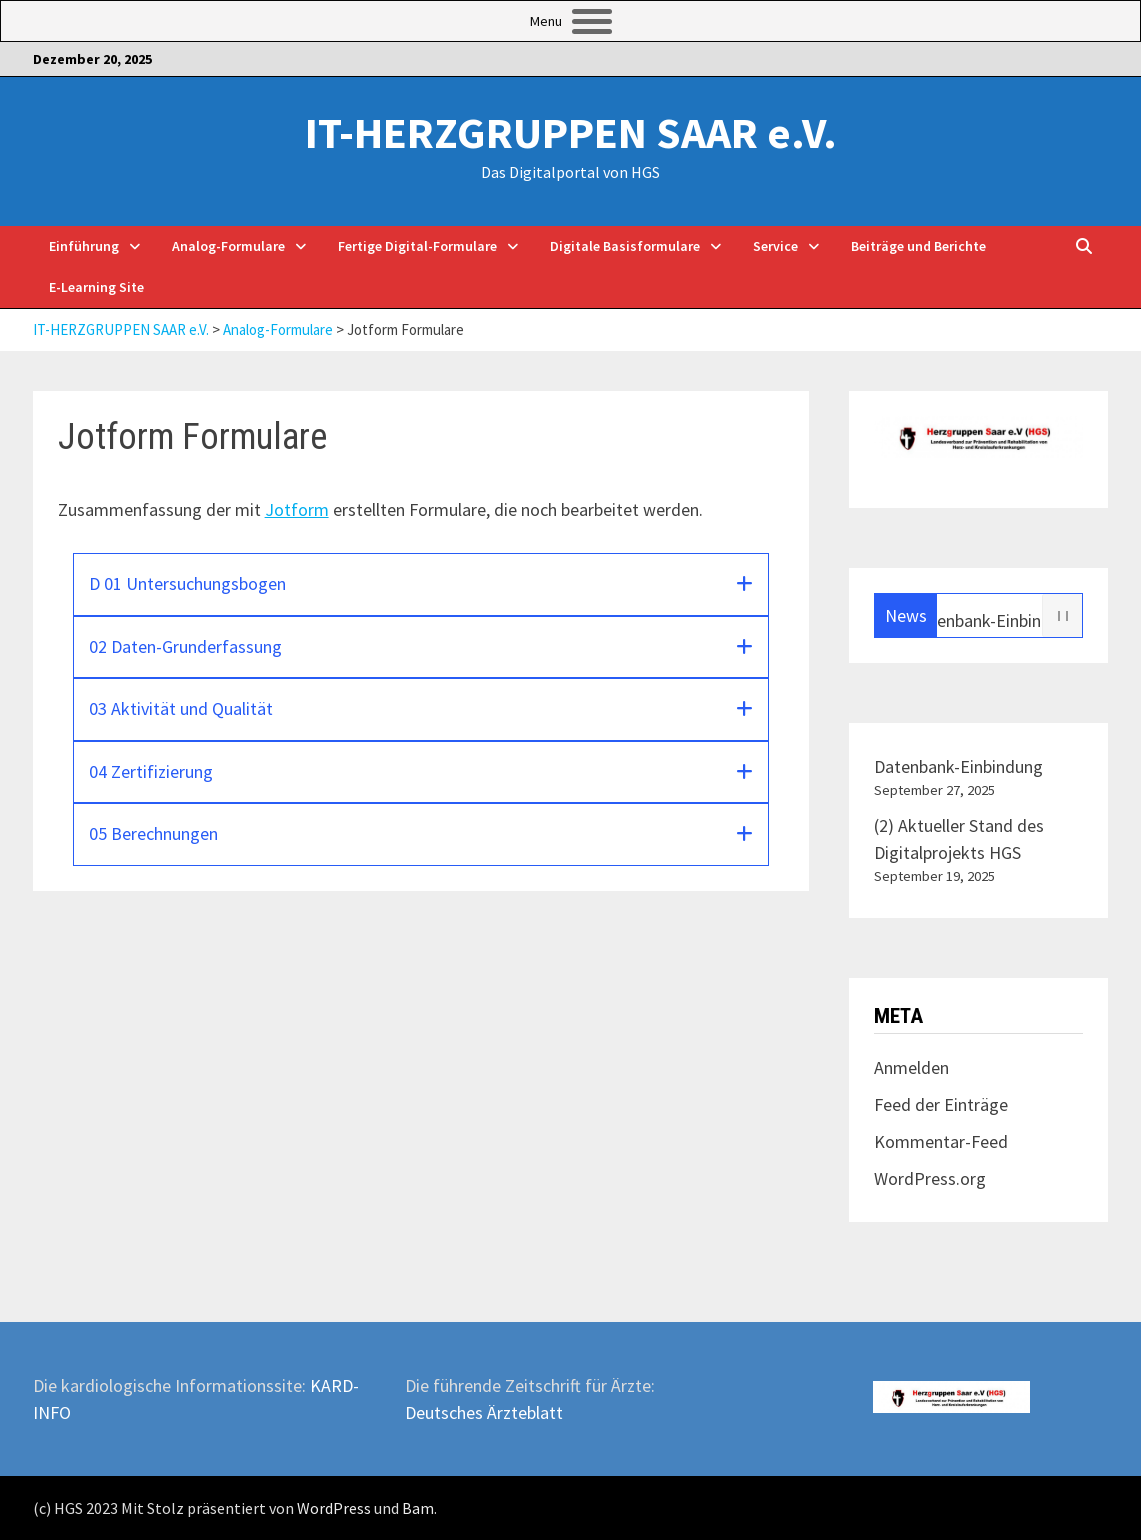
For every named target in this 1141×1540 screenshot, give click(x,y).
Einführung (84, 246)
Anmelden (911, 1067)
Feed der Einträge (941, 1104)
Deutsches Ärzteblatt (484, 1412)
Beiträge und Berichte (918, 246)
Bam (418, 1508)
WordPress (334, 1508)
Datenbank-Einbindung (1002, 619)
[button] (421, 584)
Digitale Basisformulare (625, 246)
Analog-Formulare (228, 246)
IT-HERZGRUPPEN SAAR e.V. (571, 132)
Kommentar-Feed (941, 1141)
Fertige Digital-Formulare (417, 246)
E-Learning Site (96, 287)
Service (775, 246)
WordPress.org (930, 1178)
